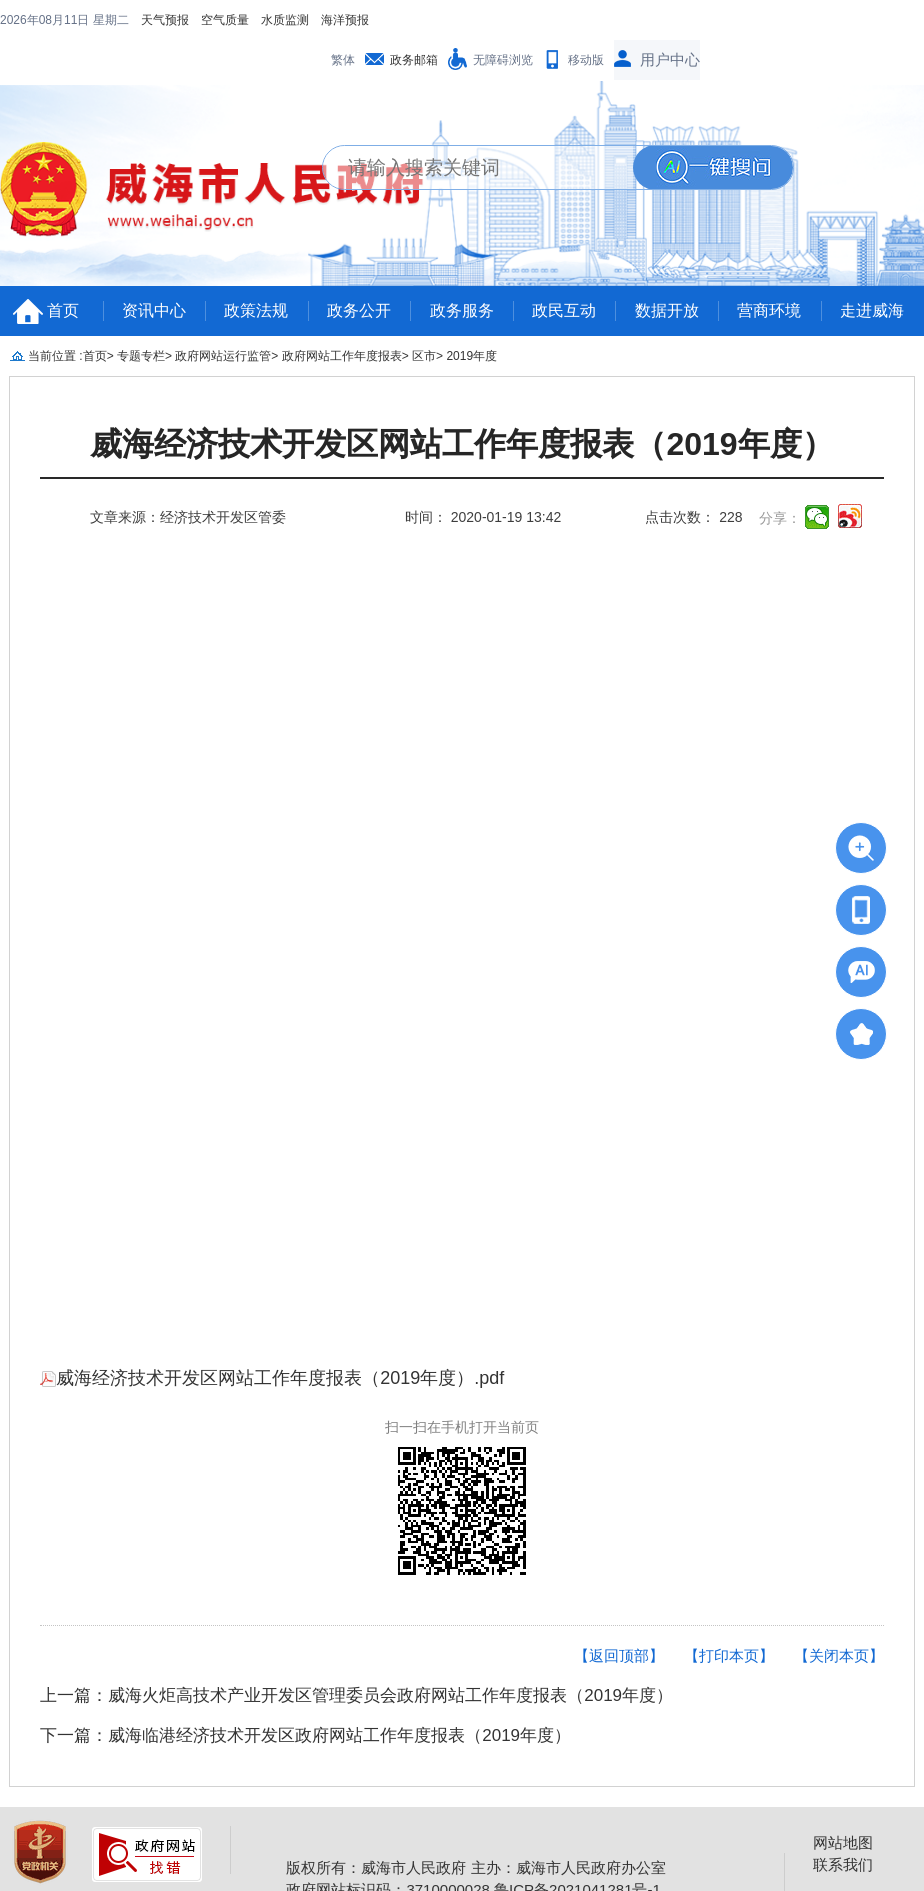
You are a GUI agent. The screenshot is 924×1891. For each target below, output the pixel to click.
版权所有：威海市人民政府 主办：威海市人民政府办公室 (475, 1867)
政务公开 (359, 310)
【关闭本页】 (839, 1655)
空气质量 (225, 20)
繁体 (343, 60)
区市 (424, 356)
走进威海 (872, 310)
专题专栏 (141, 356)
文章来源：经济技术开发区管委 (188, 517)
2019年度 (471, 356)
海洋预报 (345, 20)
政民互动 (564, 310)
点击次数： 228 (693, 517)
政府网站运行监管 (223, 356)
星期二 (111, 20)
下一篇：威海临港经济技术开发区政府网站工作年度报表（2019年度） (305, 1735)
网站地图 (843, 1842)
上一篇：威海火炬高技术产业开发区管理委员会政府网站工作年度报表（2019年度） (356, 1695)
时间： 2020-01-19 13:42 (483, 517)
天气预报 (165, 20)
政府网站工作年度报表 (342, 356)
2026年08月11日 (46, 20)
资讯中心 (154, 310)
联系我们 (843, 1864)
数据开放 (667, 310)
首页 (63, 310)
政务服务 (462, 310)
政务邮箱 (414, 60)
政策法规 (256, 310)
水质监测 (285, 20)
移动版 (586, 60)
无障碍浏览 (503, 60)
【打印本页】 (729, 1655)
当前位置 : (55, 356)
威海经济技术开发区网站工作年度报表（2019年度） (461, 444)
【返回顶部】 (619, 1655)
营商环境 (769, 310)
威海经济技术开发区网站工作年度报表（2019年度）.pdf (272, 1378)
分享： (780, 518)
